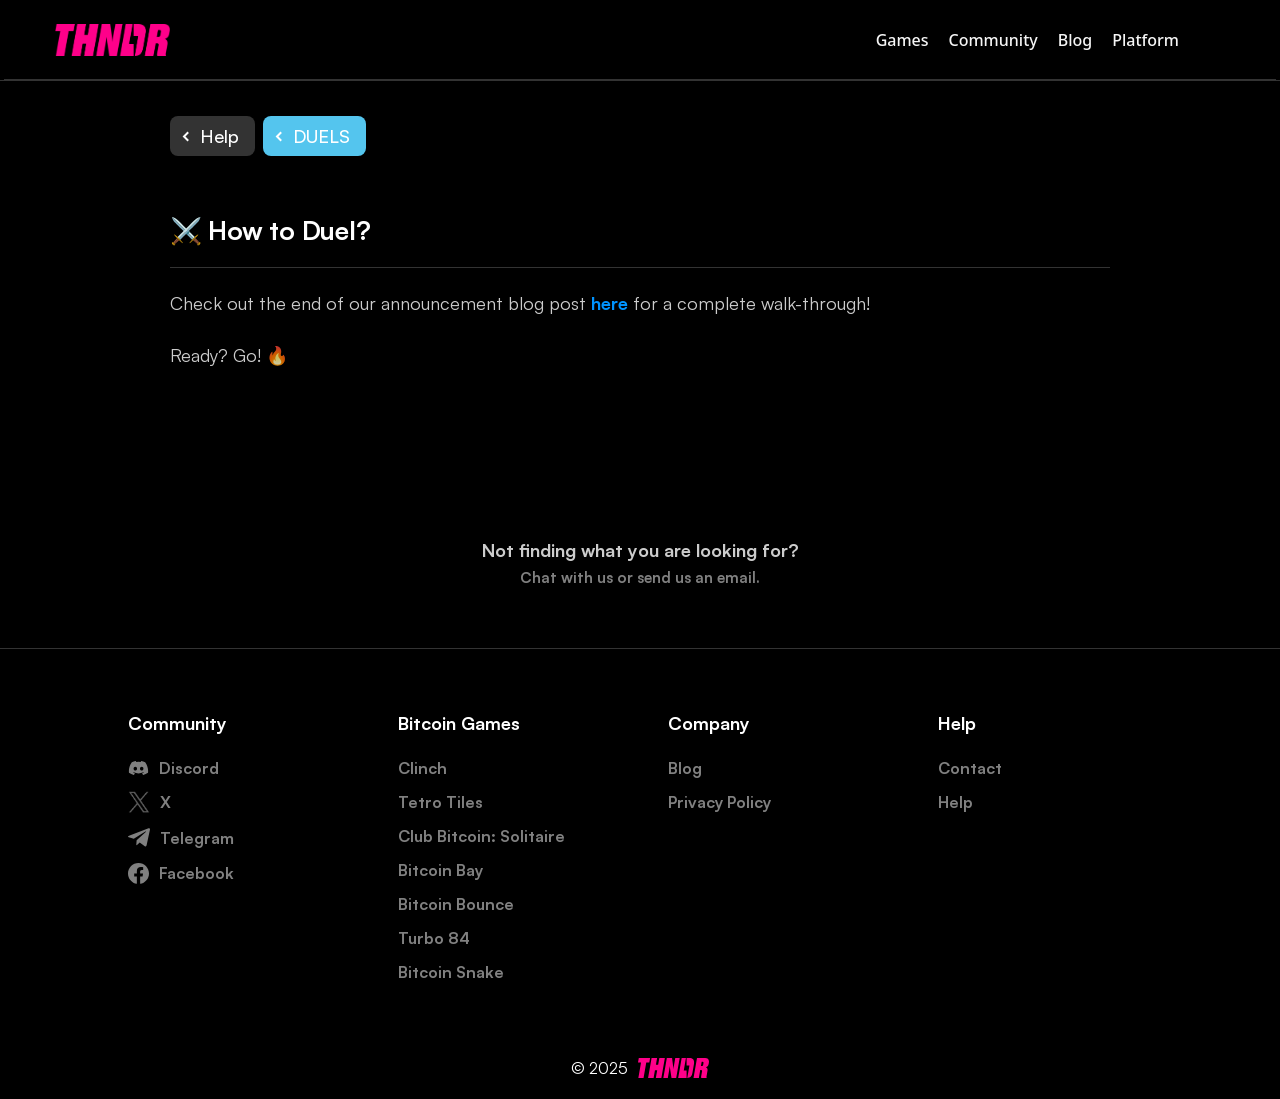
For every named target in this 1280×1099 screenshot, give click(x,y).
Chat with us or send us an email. (640, 577)
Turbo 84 (434, 938)
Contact (970, 768)
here (609, 303)
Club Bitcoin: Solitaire (481, 836)
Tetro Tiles (440, 802)
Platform (1145, 40)
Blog (1075, 40)
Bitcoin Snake (451, 972)
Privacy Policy (719, 802)
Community (993, 40)
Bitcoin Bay (440, 870)
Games (902, 40)
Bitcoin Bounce (456, 904)
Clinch (422, 768)
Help (955, 802)
